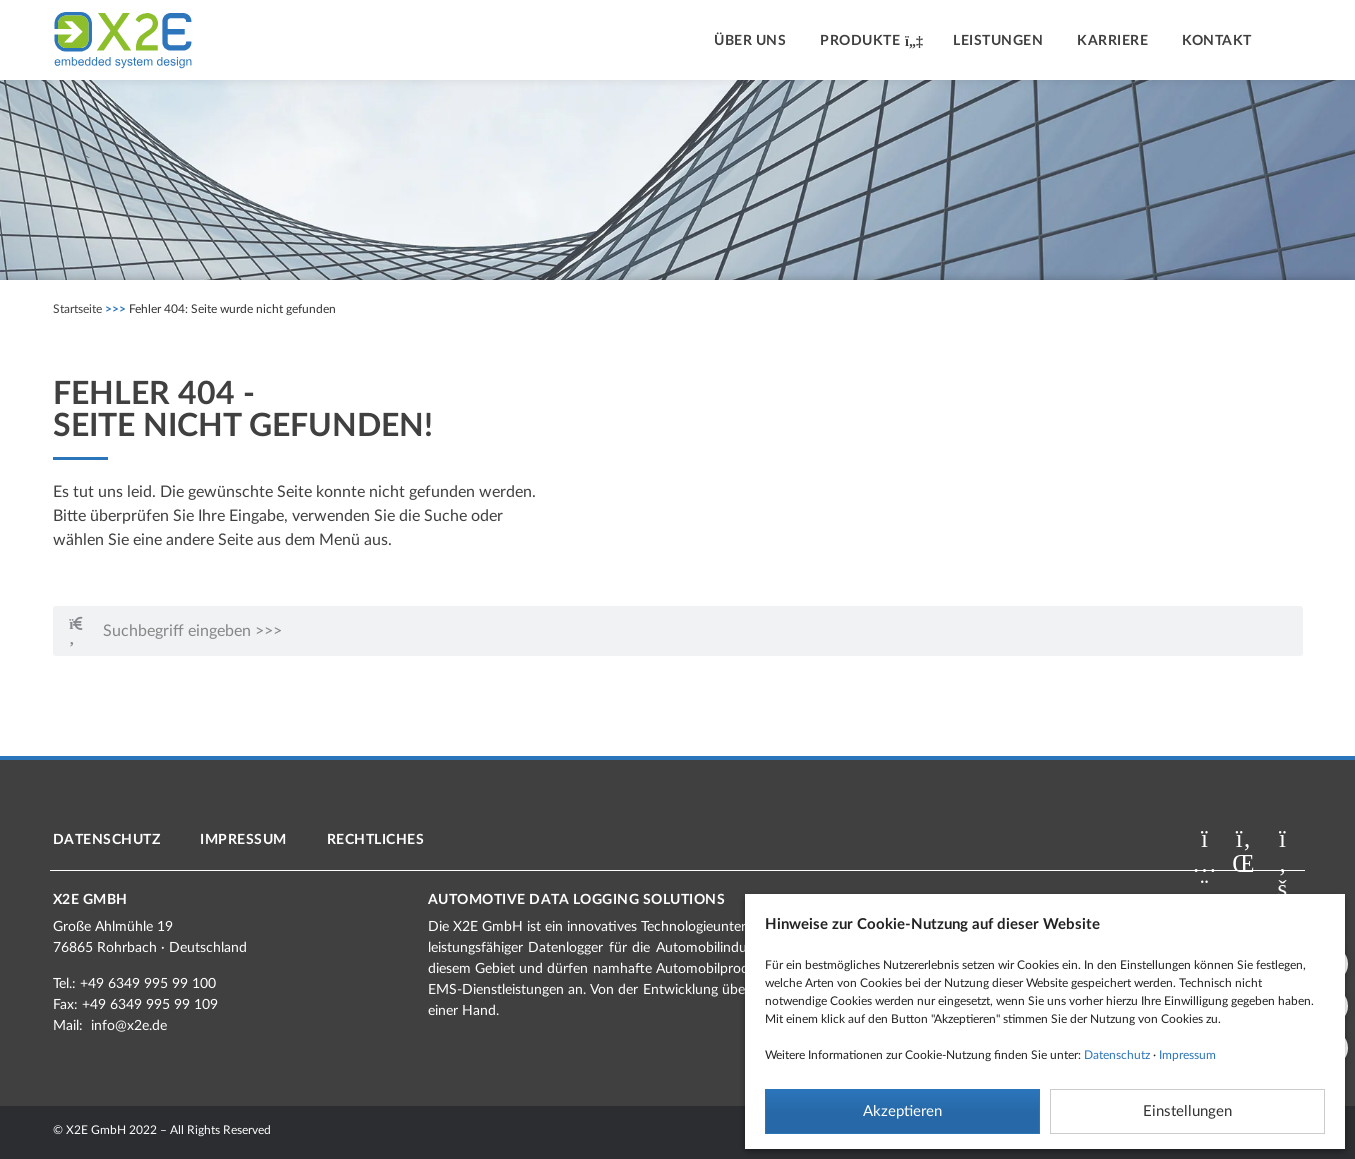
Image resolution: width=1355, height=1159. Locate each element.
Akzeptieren (902, 1111)
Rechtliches (376, 840)
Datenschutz (1117, 1055)
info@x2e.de (129, 1026)
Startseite (77, 309)
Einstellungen (1187, 1111)
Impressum (1187, 1055)
